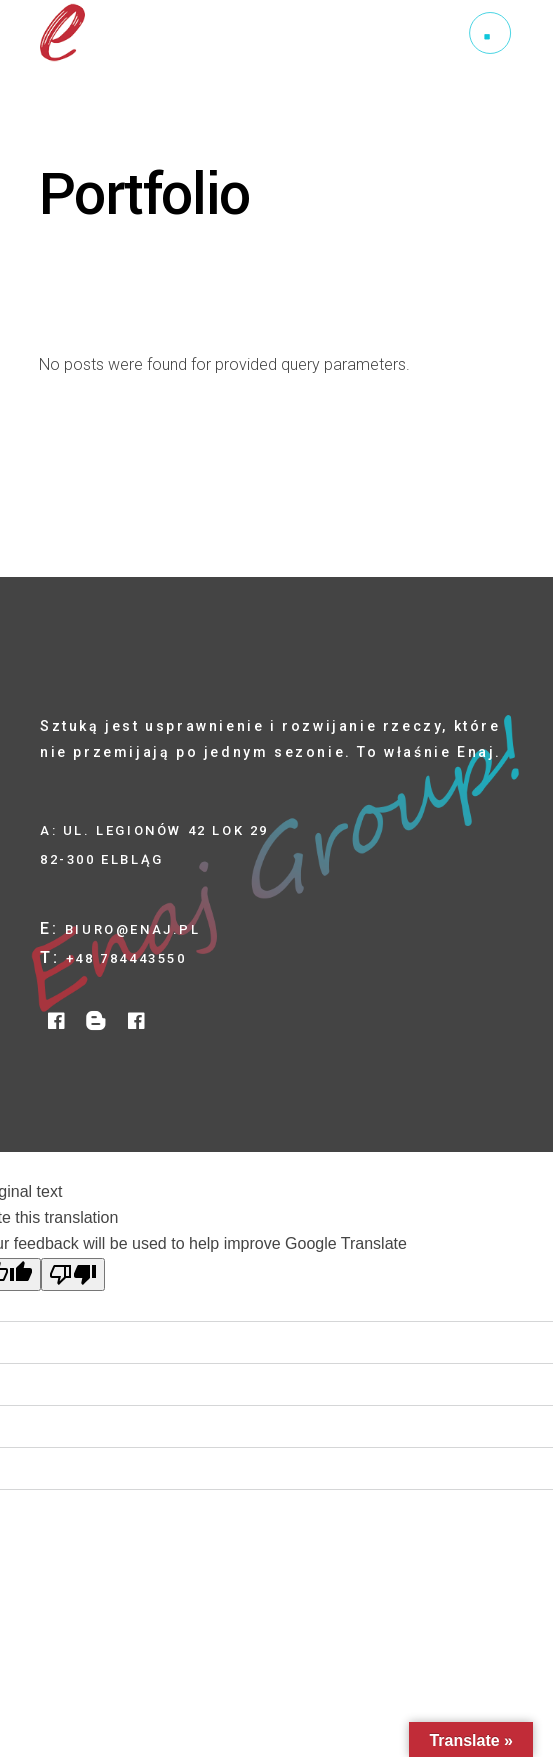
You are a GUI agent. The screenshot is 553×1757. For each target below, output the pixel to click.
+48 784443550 (126, 958)
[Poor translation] (73, 1274)
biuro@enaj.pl (133, 929)
